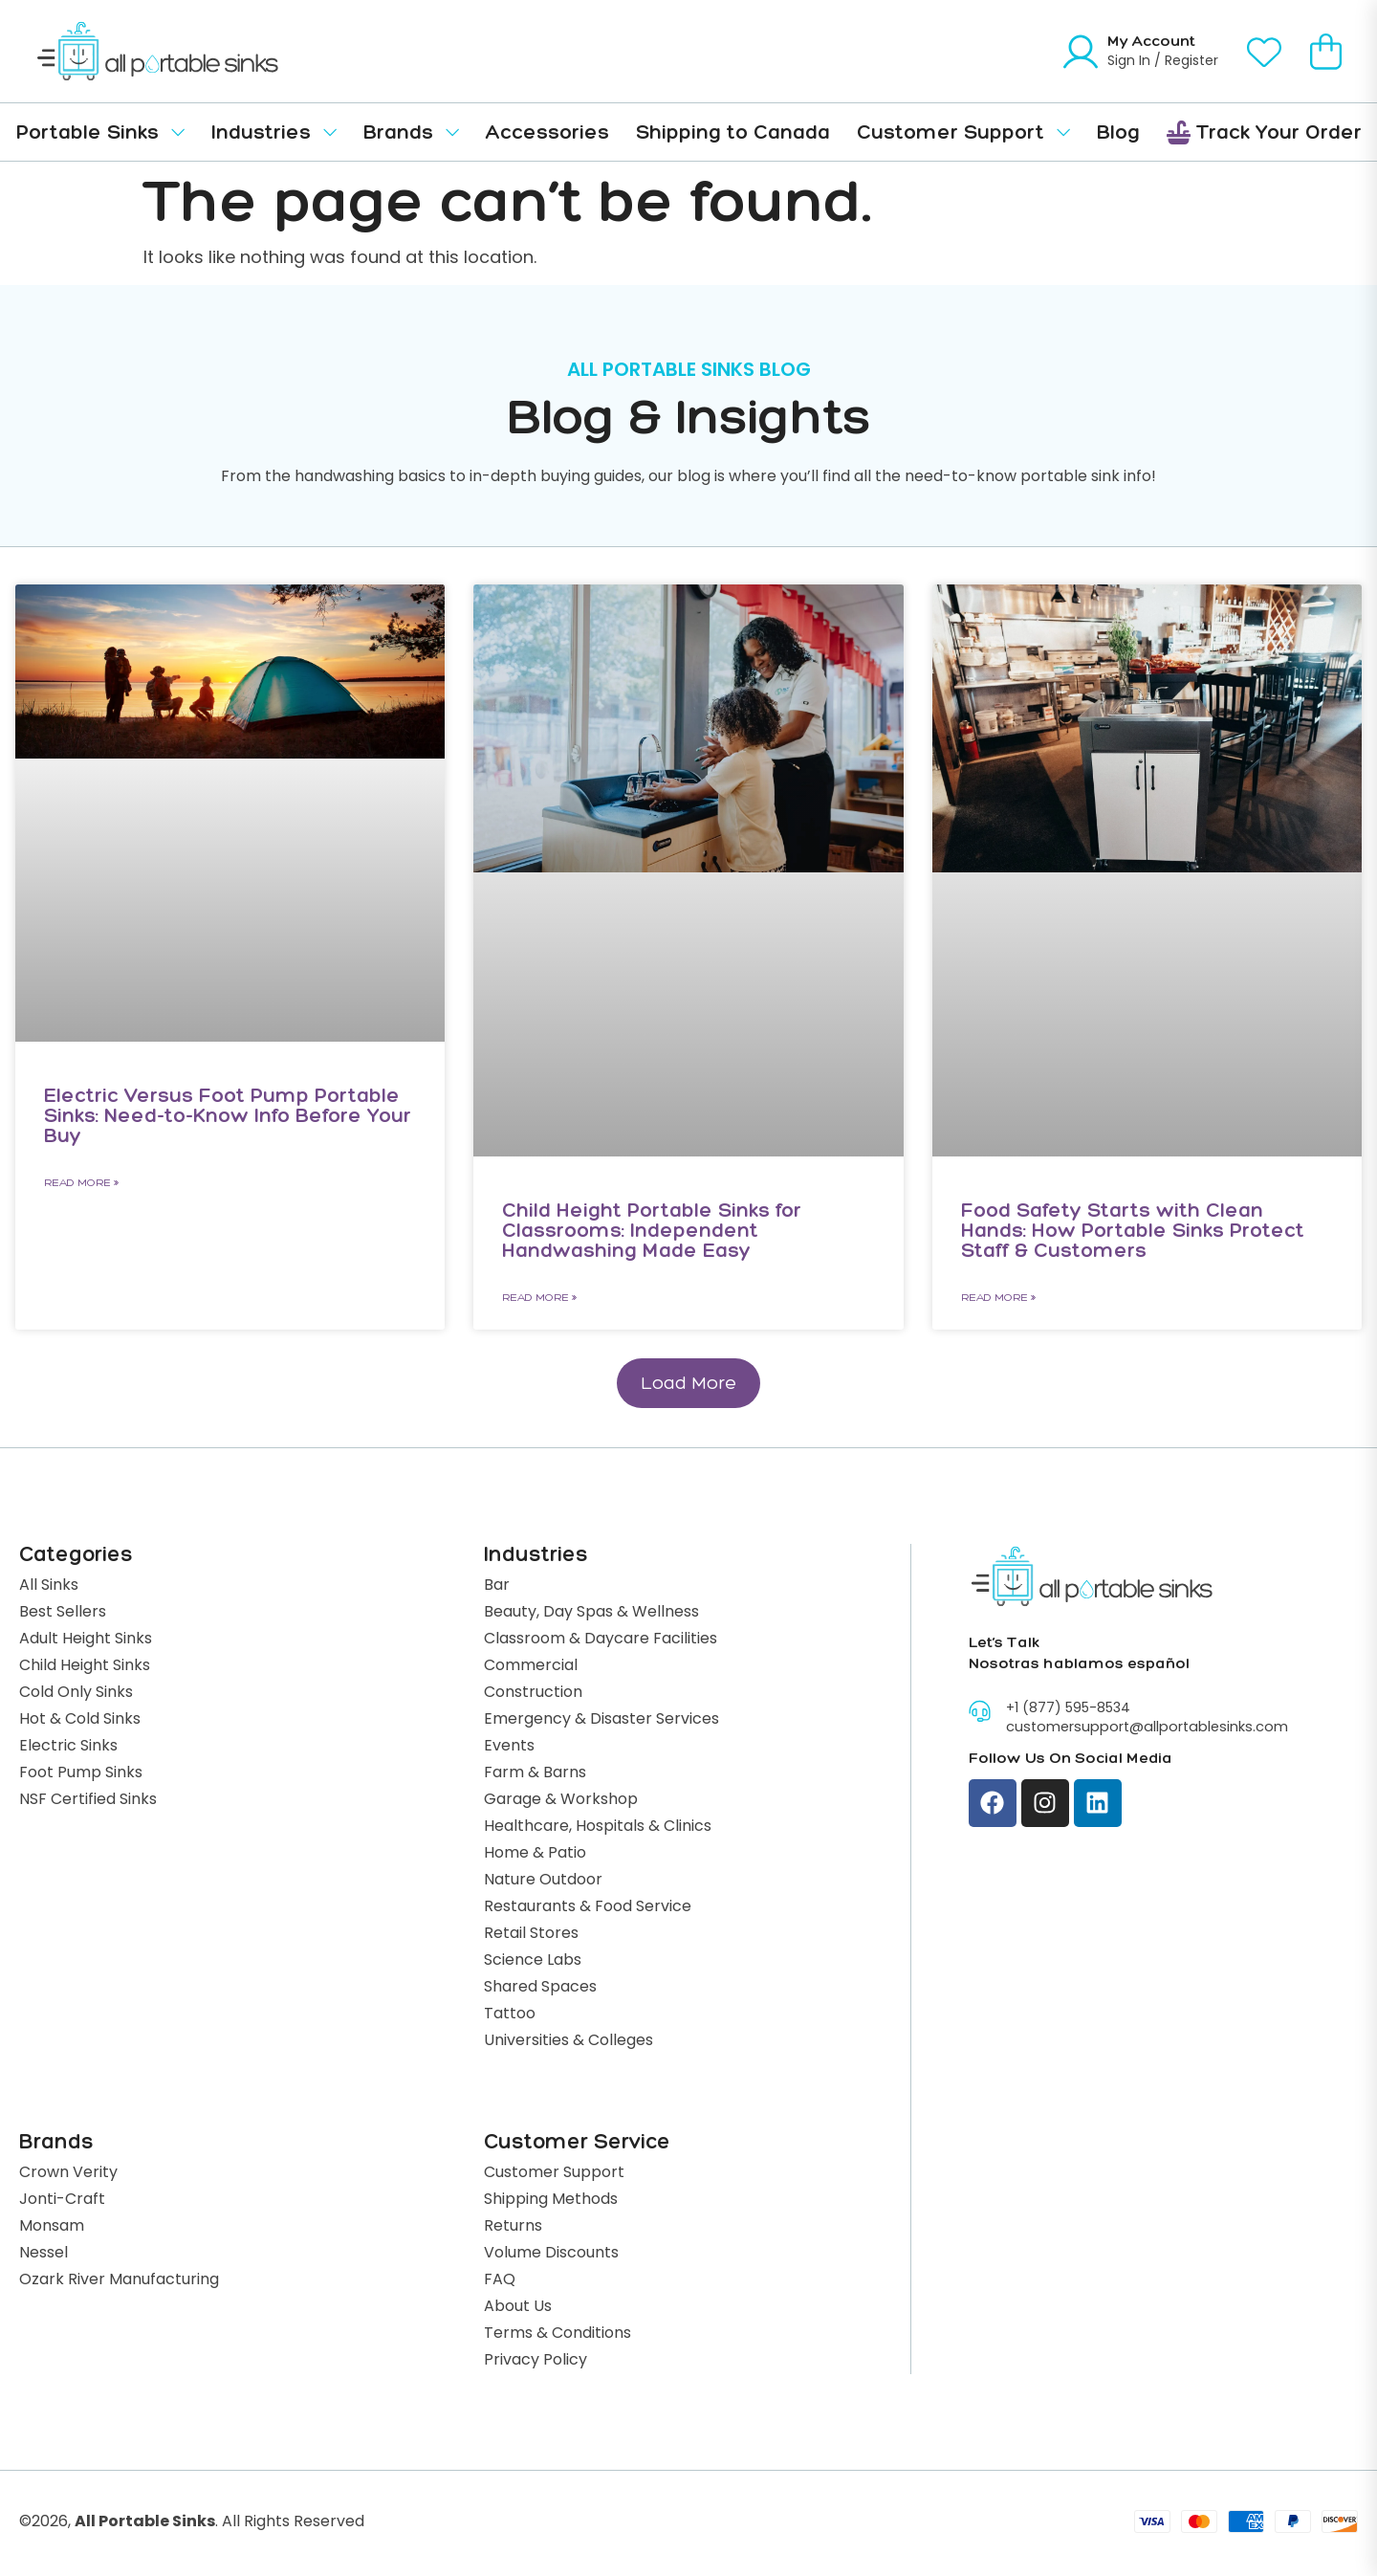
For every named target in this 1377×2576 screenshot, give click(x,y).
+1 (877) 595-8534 (1068, 1711)
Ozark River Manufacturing (119, 2283)
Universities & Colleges (568, 2044)
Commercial (531, 1669)
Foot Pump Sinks (80, 1776)
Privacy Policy (535, 2363)
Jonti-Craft (62, 2203)
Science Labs (532, 1963)
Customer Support (554, 2176)
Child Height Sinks (84, 1669)
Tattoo (510, 2017)
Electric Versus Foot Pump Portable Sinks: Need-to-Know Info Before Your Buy (227, 1115)
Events (509, 1749)
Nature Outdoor (543, 1883)
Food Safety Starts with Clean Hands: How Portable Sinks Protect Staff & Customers (1132, 1230)
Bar (497, 1588)
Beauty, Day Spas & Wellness (591, 1615)
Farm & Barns (535, 1776)
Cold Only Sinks (76, 1696)
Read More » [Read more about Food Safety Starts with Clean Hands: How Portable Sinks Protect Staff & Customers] (998, 1297)
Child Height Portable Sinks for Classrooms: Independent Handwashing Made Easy (651, 1230)
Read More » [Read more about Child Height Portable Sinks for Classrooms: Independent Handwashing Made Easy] (539, 1297)
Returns (513, 2229)
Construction (533, 1696)
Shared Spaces (540, 1990)
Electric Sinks (68, 1749)
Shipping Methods (551, 2203)
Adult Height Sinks (85, 1642)
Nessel (43, 2256)
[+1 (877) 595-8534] (980, 1713)
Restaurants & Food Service (587, 1910)
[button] (689, 1384)
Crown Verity (68, 2176)
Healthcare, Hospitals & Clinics (597, 1829)
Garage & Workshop (561, 1803)
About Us (518, 2310)
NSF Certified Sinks (88, 1803)
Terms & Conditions (557, 2336)
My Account (1151, 41)
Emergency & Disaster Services (601, 1722)
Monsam (51, 2229)
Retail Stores (531, 1937)
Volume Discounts (551, 2256)
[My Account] (1080, 51)
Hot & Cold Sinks (80, 1722)
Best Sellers (62, 1615)
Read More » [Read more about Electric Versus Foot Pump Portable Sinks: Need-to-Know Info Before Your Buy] (81, 1182)
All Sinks (48, 1588)
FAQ (499, 2283)
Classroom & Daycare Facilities (600, 1642)
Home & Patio (535, 1856)
